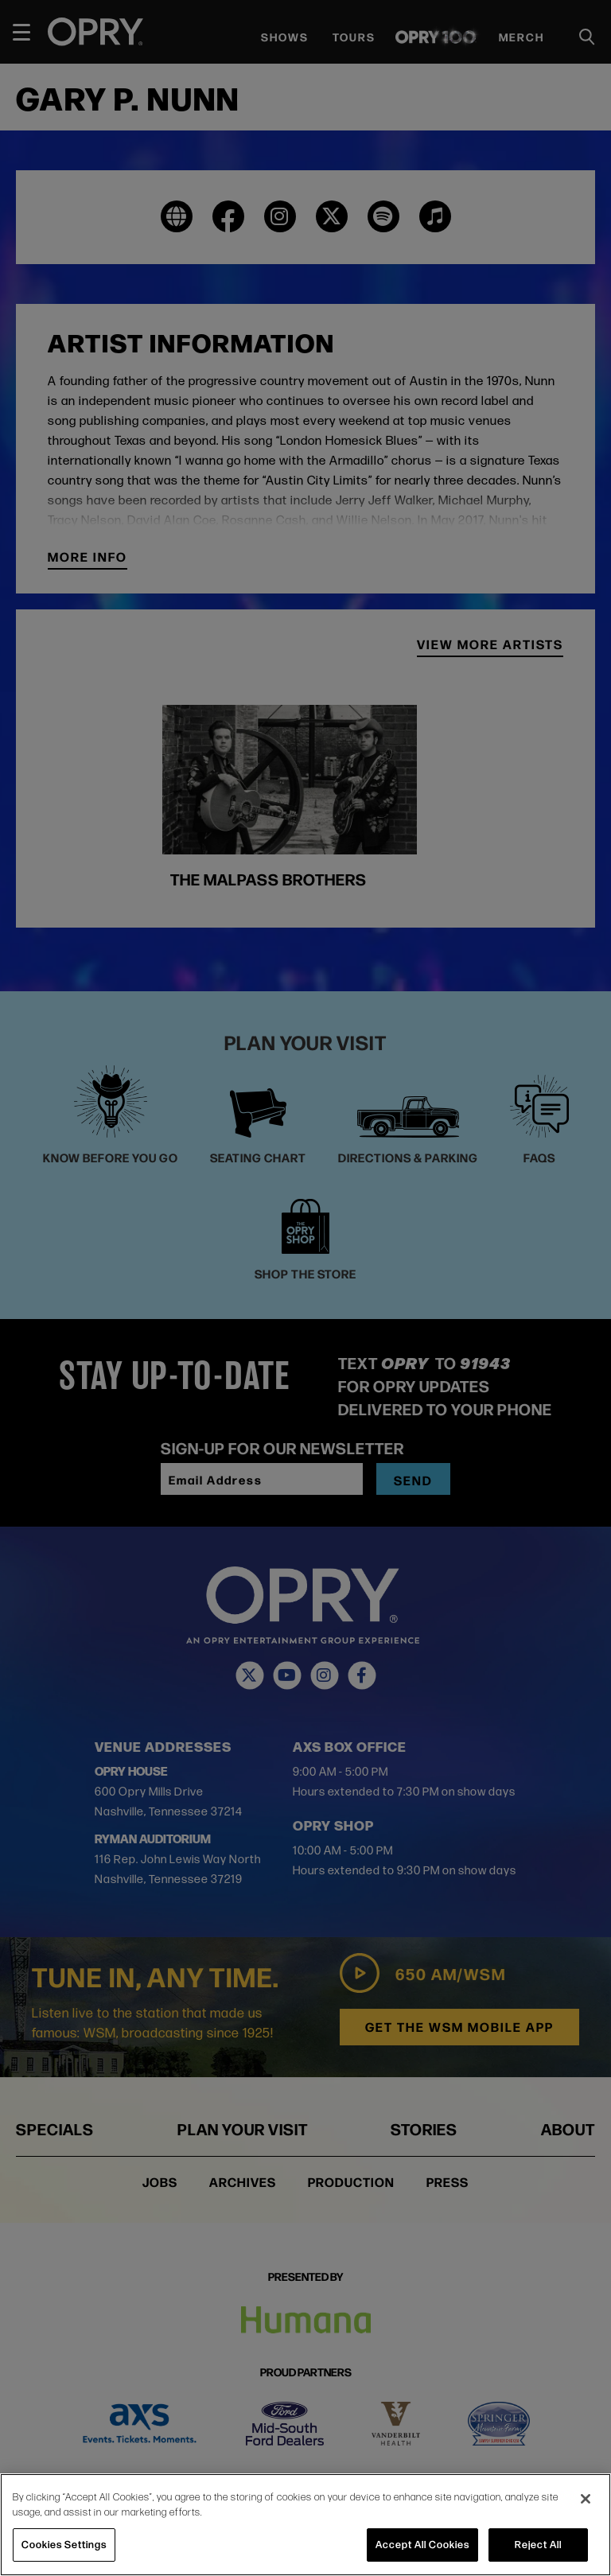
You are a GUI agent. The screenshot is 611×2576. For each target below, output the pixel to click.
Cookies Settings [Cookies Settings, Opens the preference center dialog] (64, 2544)
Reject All (538, 2544)
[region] (305, 2524)
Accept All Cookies (422, 2544)
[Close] (585, 2498)
